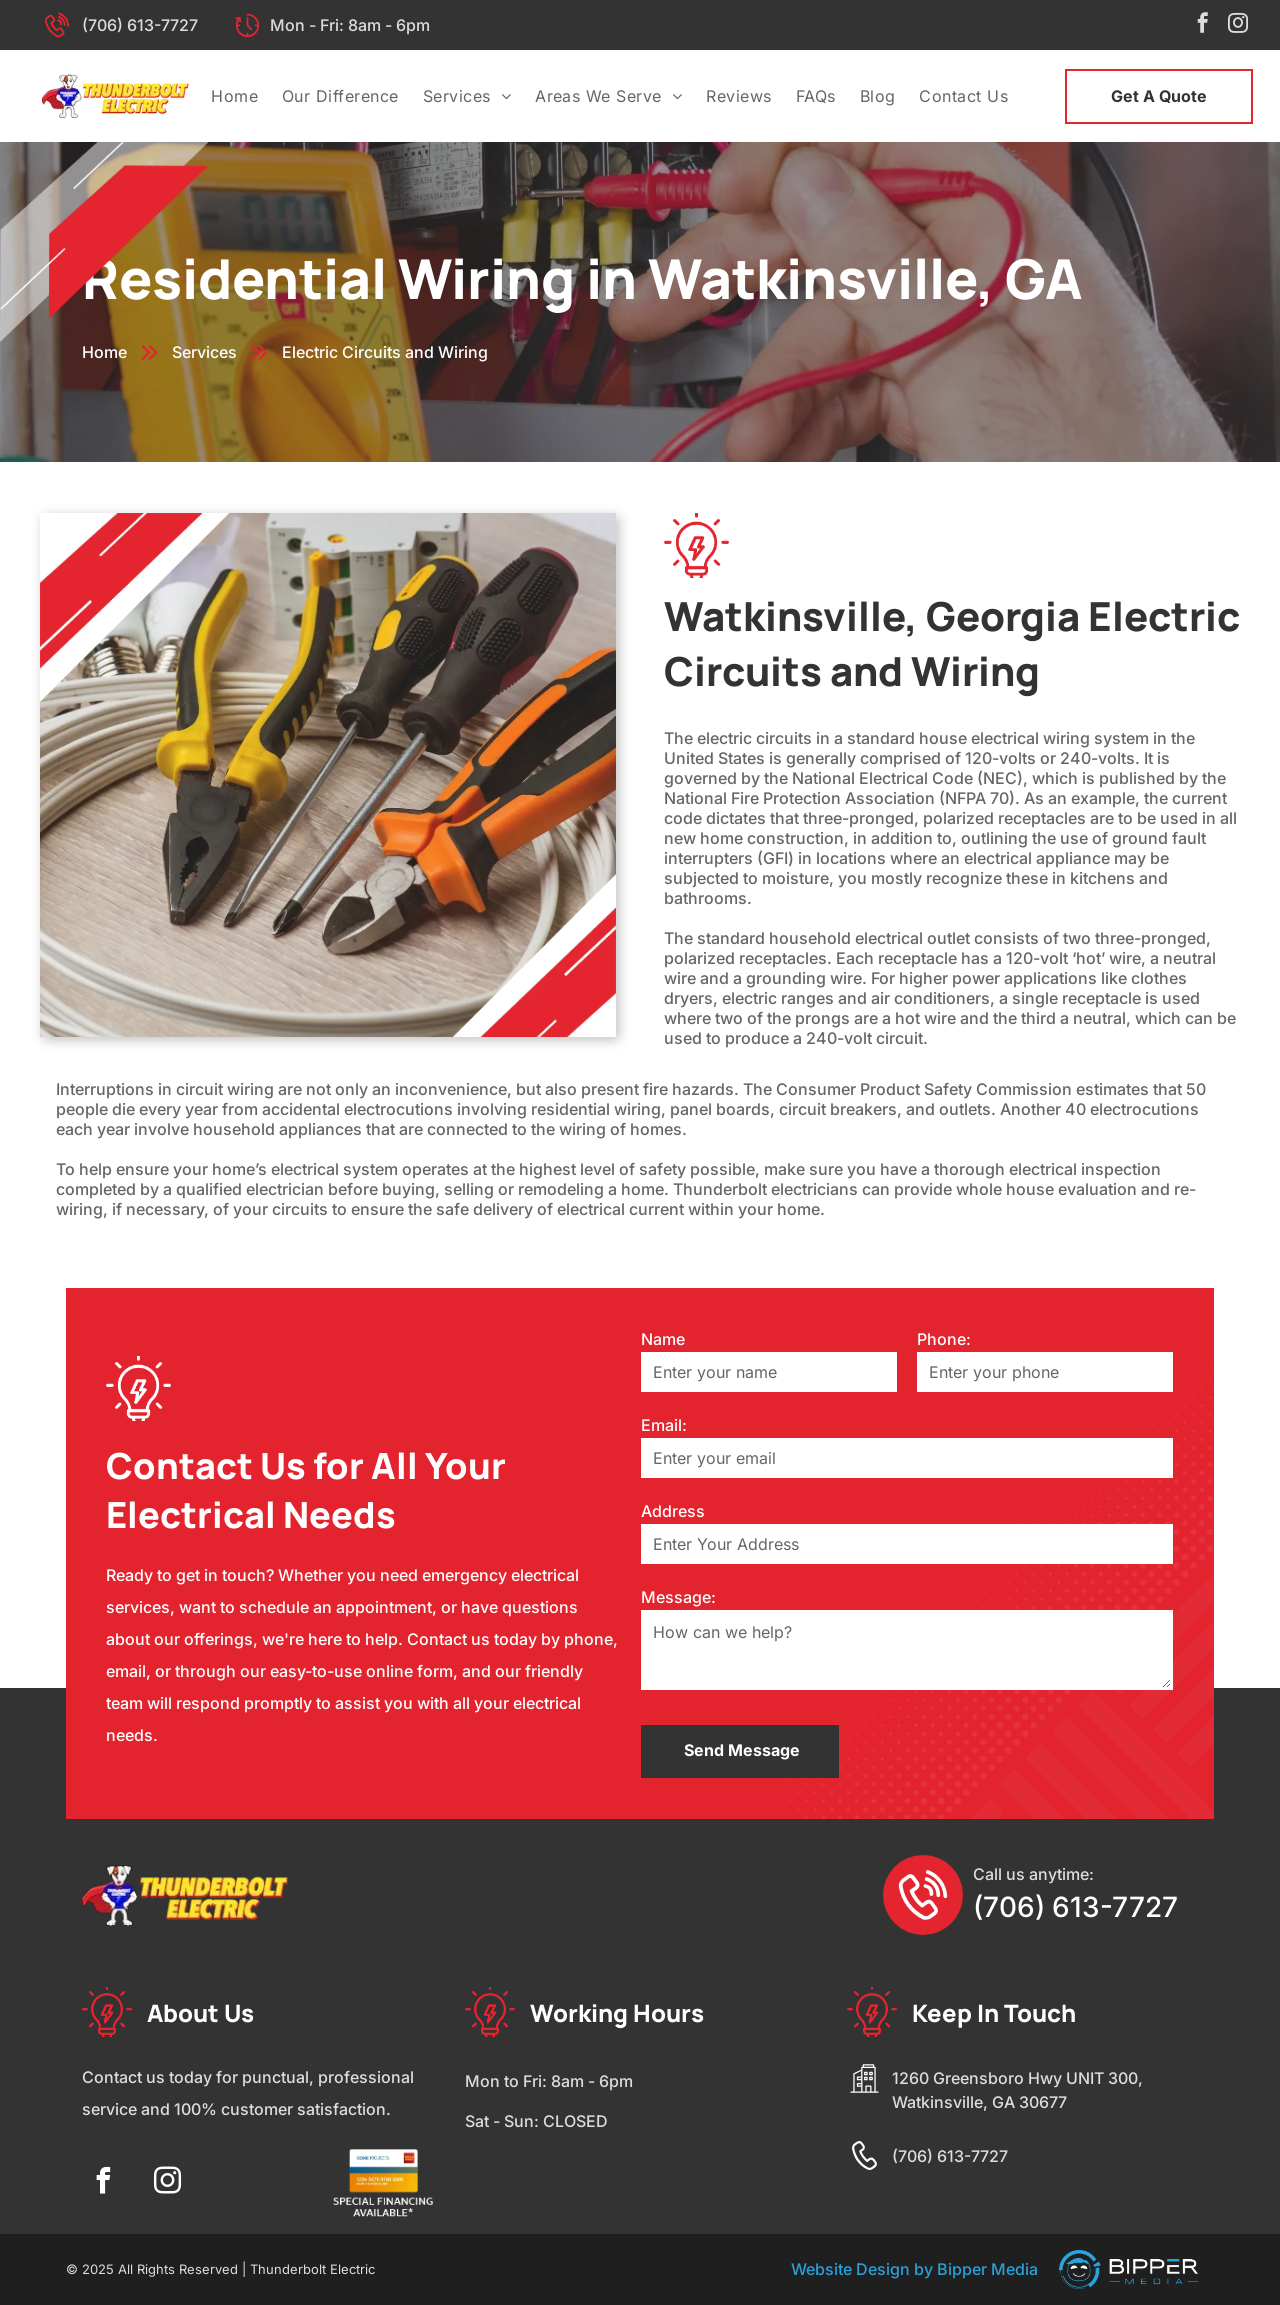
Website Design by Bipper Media (914, 2269)
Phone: (944, 1339)
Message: (678, 1597)
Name (663, 1339)
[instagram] (1238, 25)
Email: (664, 1425)
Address (673, 1511)
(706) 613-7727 (140, 25)
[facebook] (1203, 25)
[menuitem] (234, 96)
